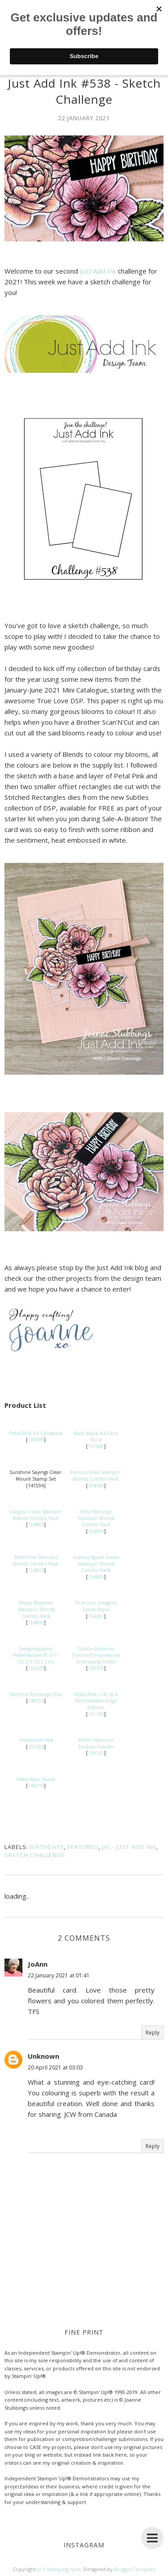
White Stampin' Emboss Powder (96, 1743)
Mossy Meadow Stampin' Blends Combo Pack (36, 1609)
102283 (36, 1747)
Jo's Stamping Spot (59, 2569)
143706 (96, 1668)
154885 (96, 1577)
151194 (96, 1714)
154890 (36, 1622)
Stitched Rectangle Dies (35, 1694)
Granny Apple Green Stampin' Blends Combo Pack (96, 1563)
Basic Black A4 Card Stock (96, 1436)
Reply (152, 2032)
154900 (96, 1485)
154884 (96, 1531)
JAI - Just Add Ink (129, 1847)
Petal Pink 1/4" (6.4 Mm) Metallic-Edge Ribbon (96, 1700)
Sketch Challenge (34, 1855)
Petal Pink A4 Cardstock (36, 1433)
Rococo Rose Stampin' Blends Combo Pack (95, 1475)
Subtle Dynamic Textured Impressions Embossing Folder (96, 1655)
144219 (36, 1785)
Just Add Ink (98, 270)
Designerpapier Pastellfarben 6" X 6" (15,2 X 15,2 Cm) (36, 1655)
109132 (96, 1753)
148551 (36, 1701)
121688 (96, 1446)
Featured (83, 1847)
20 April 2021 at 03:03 (55, 2067)
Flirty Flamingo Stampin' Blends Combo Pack (96, 1518)
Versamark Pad (36, 1740)
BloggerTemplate (135, 2569)
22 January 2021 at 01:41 (59, 1975)
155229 (36, 1668)
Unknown (43, 2056)
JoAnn (37, 1963)
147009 (36, 1439)
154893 (36, 1570)
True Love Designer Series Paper (96, 1606)
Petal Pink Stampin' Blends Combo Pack (36, 1560)
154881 (36, 1524)
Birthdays (47, 1847)
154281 (96, 1616)
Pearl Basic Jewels (36, 1779)
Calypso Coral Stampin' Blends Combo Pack (35, 1514)
